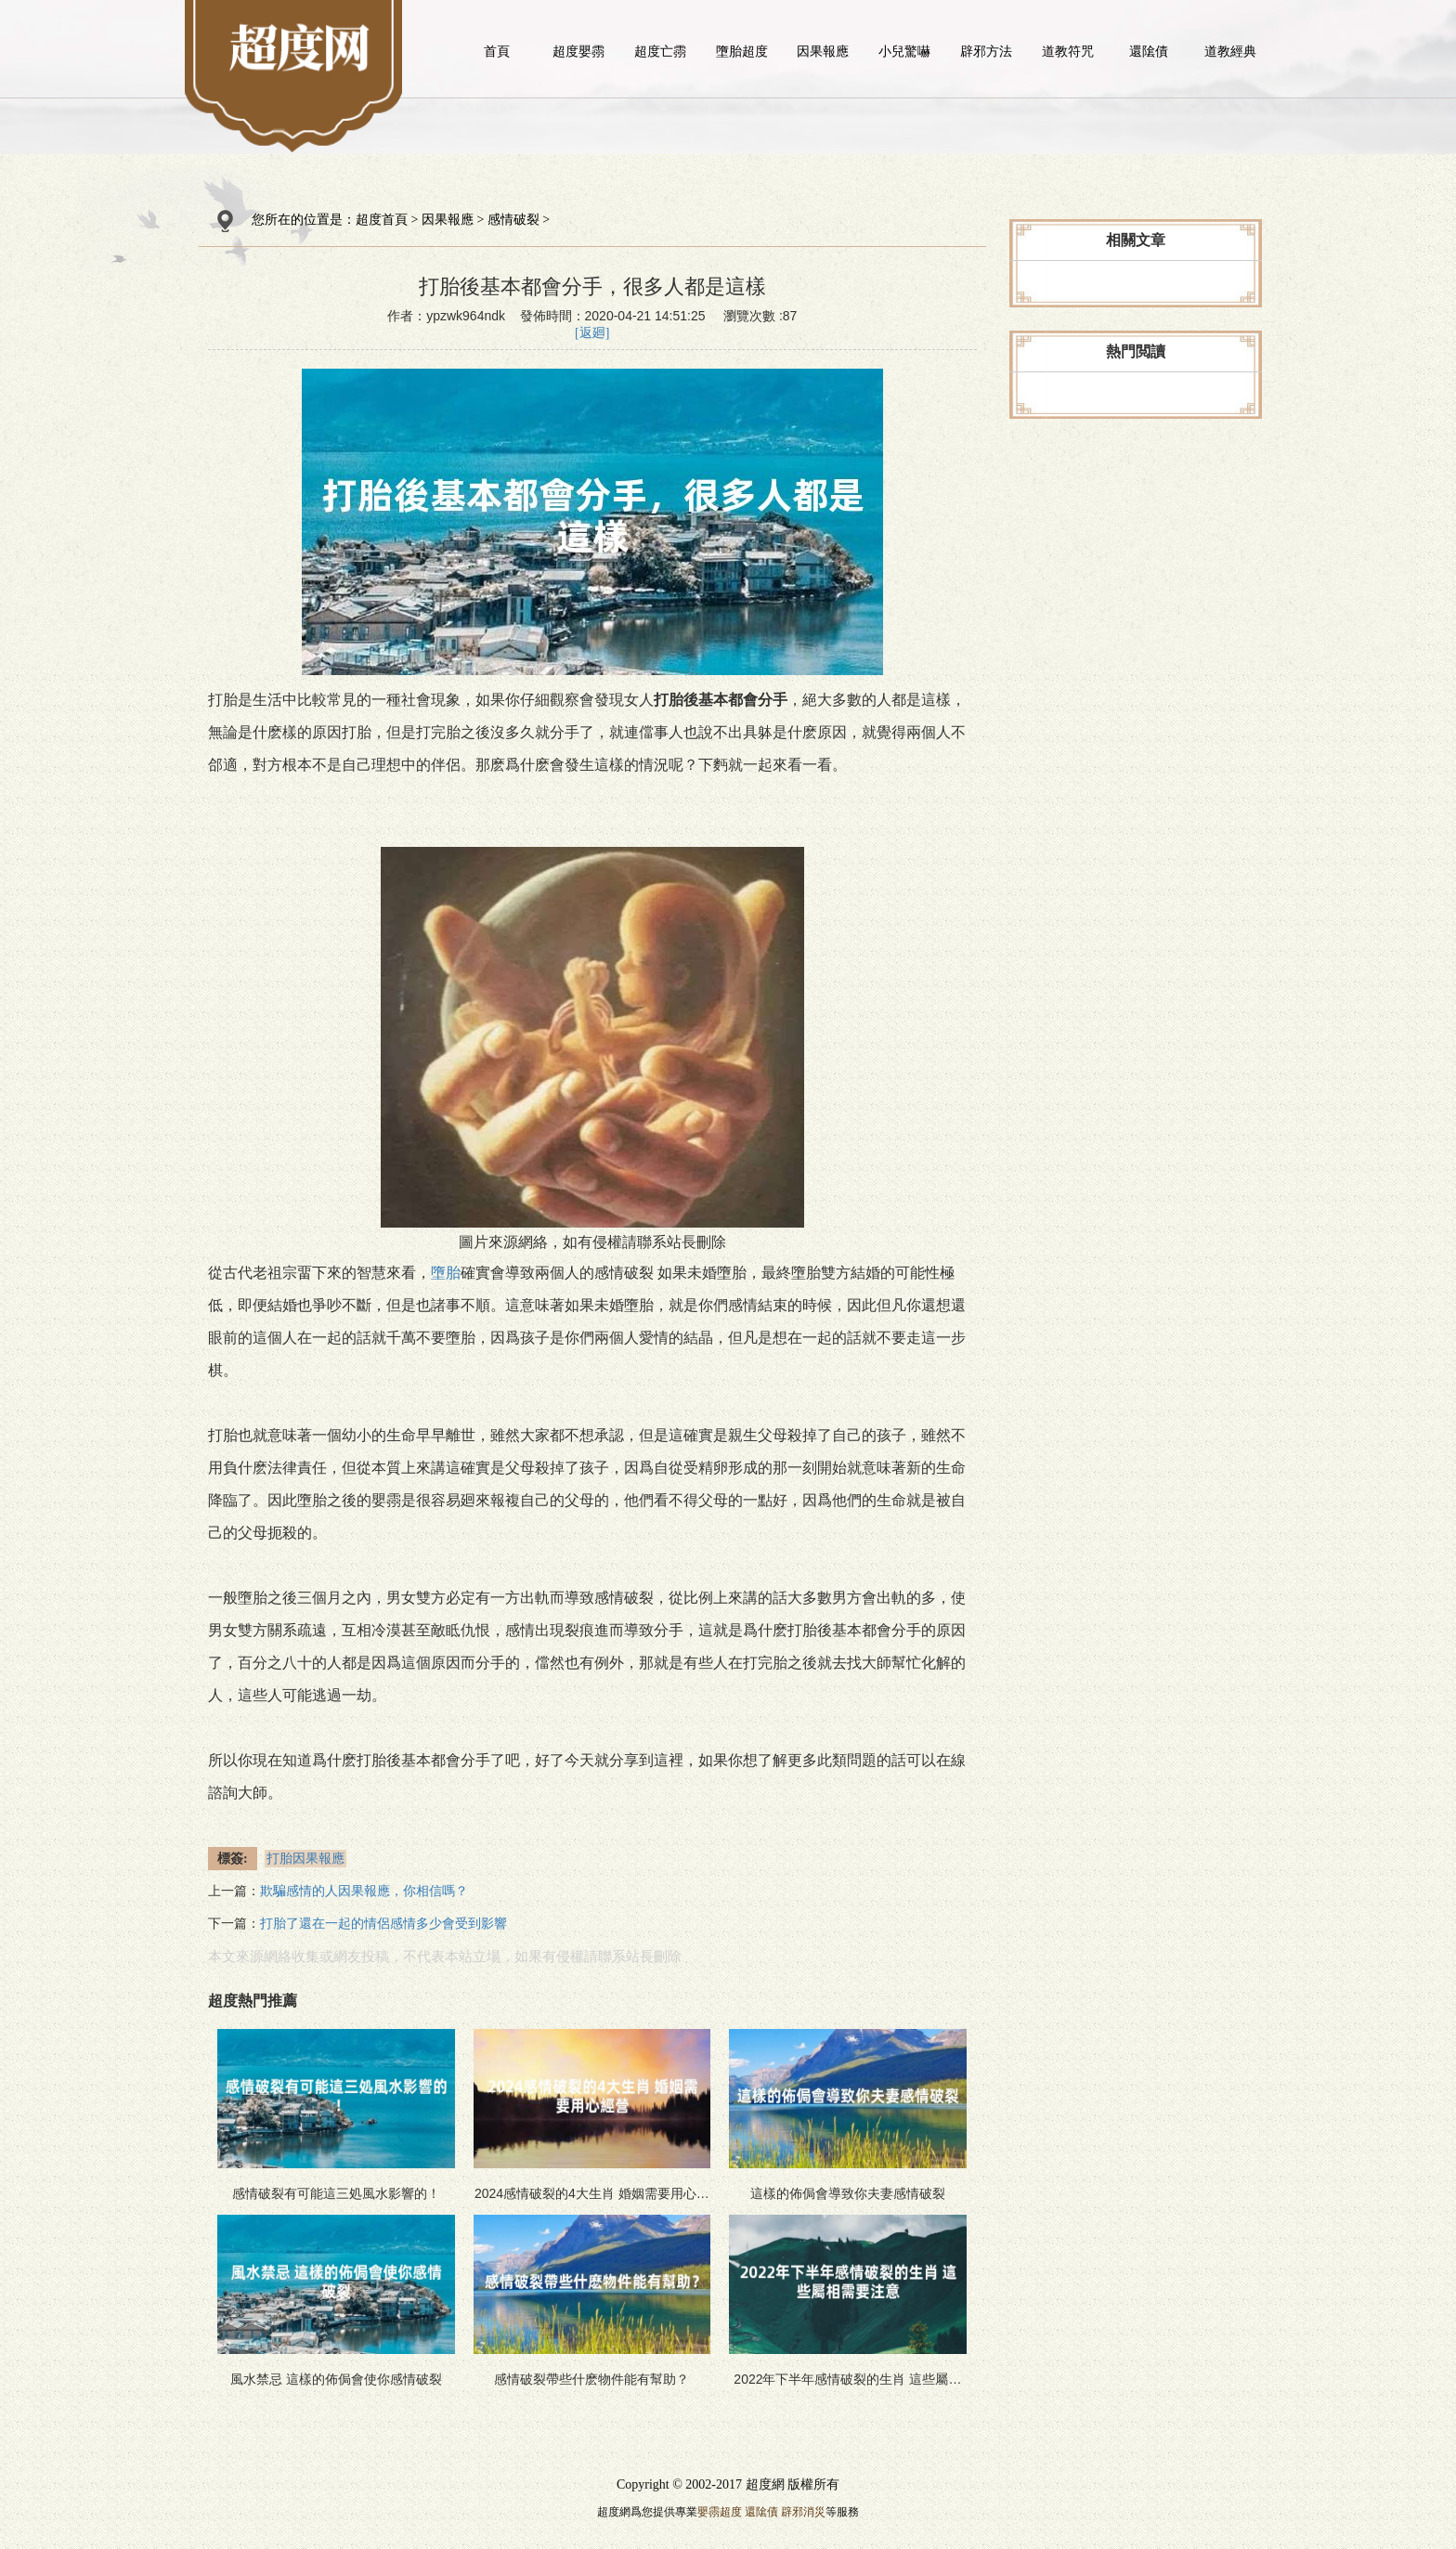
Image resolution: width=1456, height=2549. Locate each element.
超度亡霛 (660, 51)
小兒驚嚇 (904, 51)
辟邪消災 (803, 2511)
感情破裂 (514, 220)
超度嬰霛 (578, 51)
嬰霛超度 (719, 2511)
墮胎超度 (742, 51)
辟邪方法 (986, 51)
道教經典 (1230, 51)
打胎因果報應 (305, 1859)
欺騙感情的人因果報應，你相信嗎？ (364, 1891)
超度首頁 (382, 220)
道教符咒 (1068, 51)
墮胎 (446, 1273)
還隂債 (1148, 51)
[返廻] (592, 333)
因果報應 (823, 51)
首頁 (497, 51)
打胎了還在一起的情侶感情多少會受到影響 (383, 1924)
